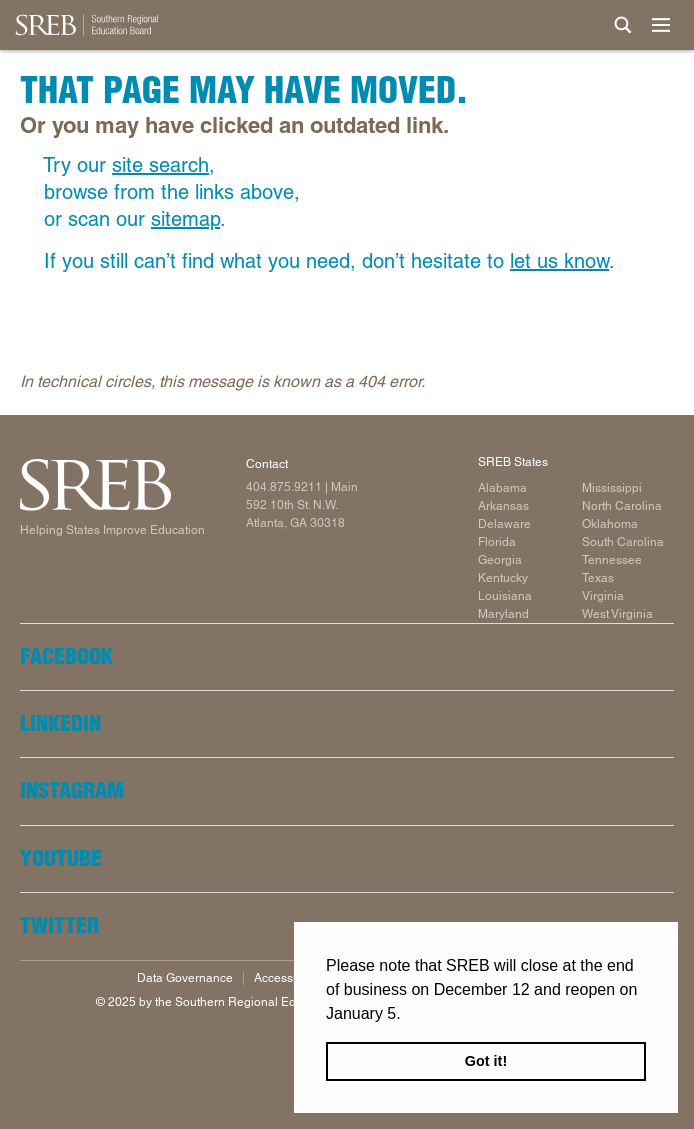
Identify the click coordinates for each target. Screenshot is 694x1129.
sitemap (185, 219)
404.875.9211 (284, 487)
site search (160, 165)
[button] (408, 1015)
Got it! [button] (486, 1061)
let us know (559, 261)
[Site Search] (623, 25)
